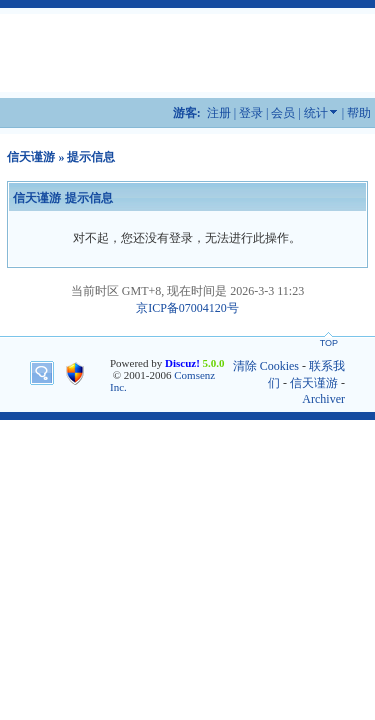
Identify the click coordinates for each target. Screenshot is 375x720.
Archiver (323, 399)
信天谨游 (31, 157)
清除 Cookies (266, 366)
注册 (219, 113)
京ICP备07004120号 (187, 308)
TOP (329, 343)
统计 (316, 113)
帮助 (359, 113)
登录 (251, 113)
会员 (283, 113)
